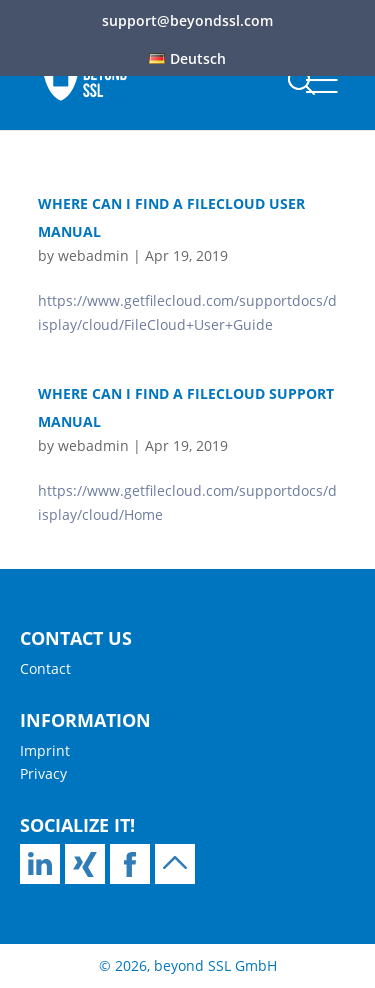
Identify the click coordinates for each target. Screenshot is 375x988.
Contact (45, 668)
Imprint (45, 750)
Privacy (43, 773)
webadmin (93, 255)
